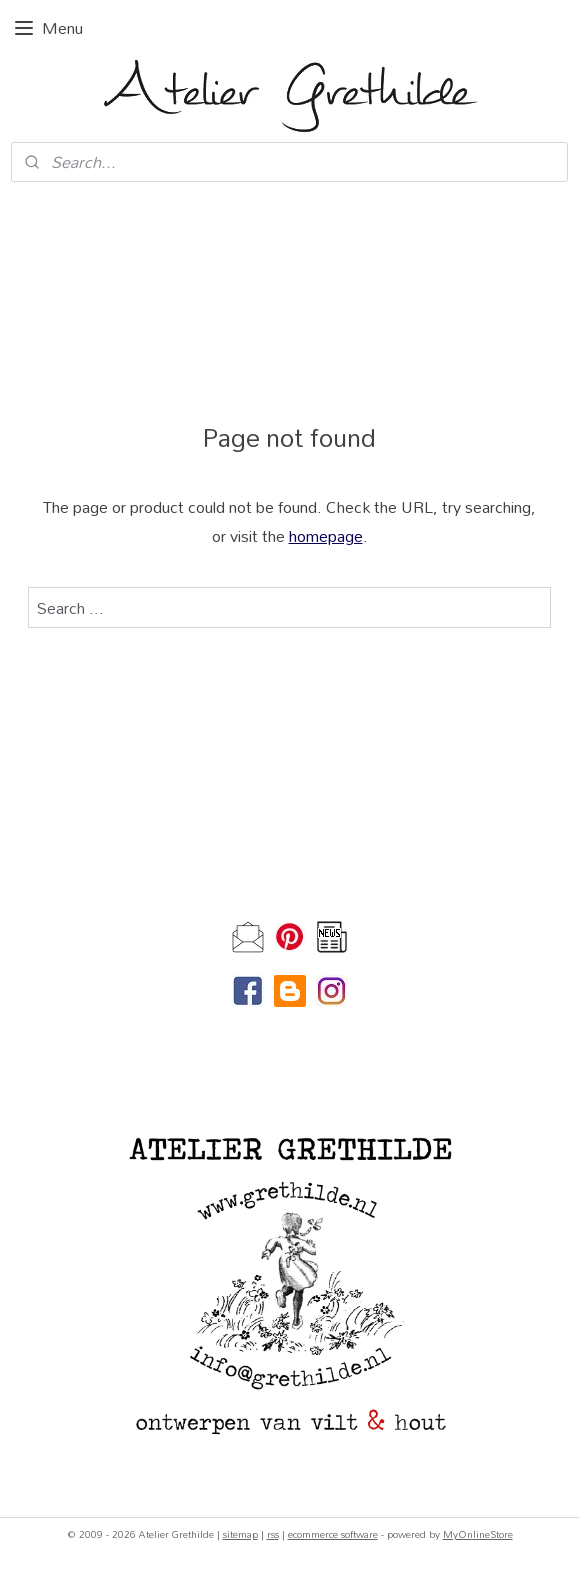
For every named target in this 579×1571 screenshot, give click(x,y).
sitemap (240, 1534)
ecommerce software (333, 1534)
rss (273, 1534)
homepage (326, 535)
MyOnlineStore (478, 1534)
